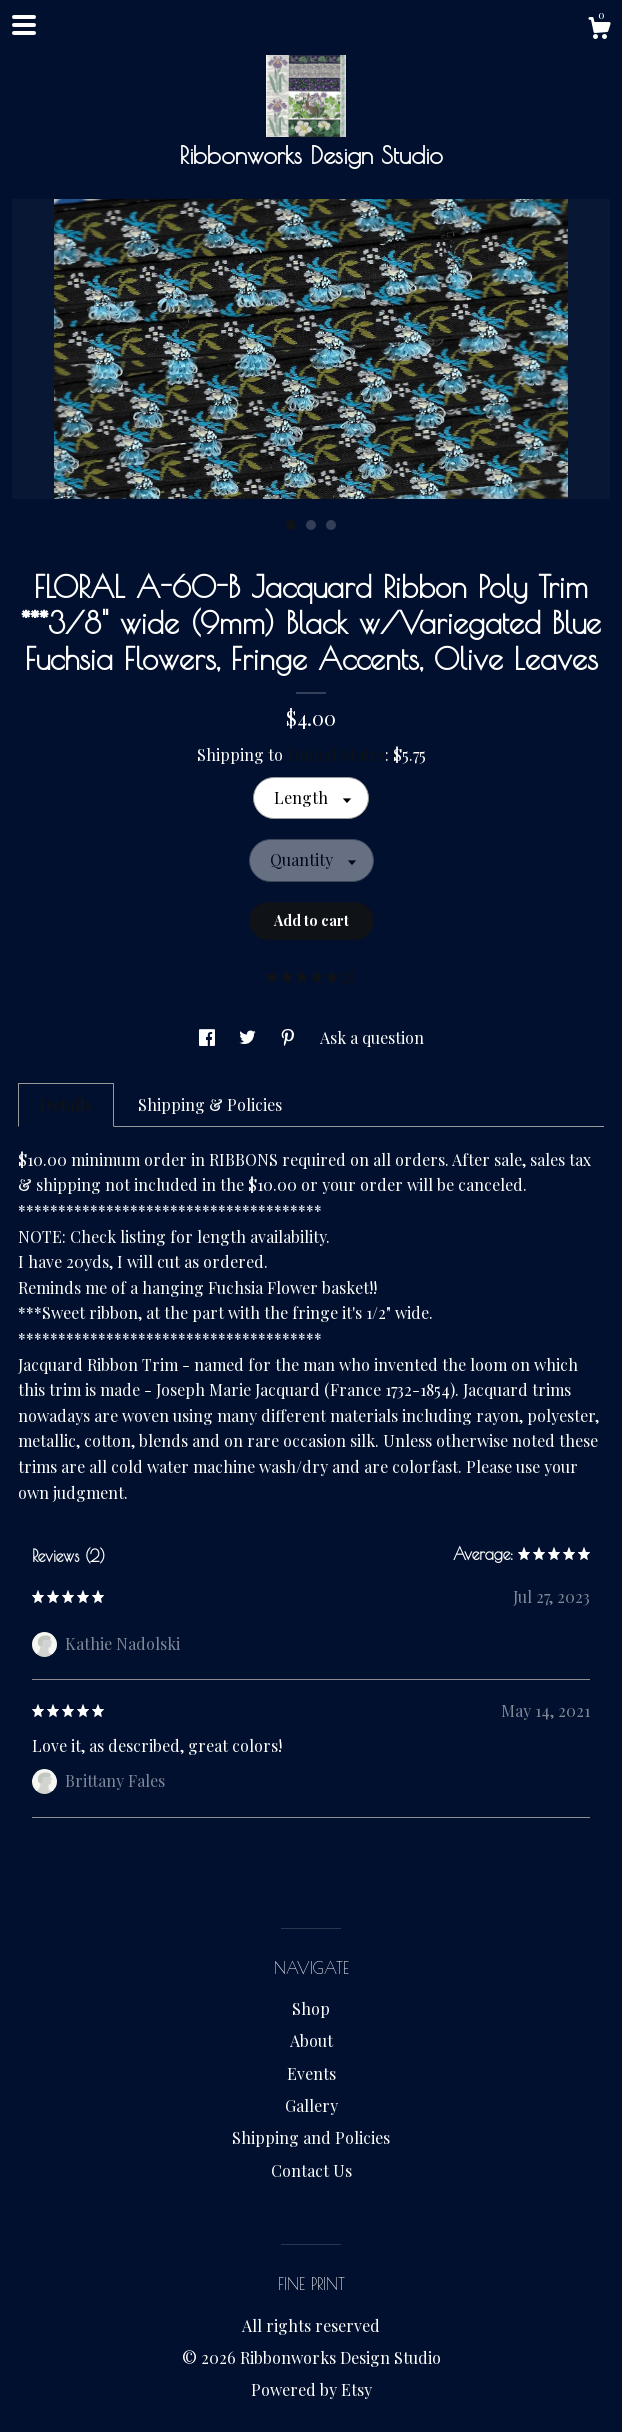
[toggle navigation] (24, 25)
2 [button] (311, 525)
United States (336, 754)
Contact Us (311, 2170)
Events (311, 2073)
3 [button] (331, 525)
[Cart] (599, 30)
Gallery (311, 2105)
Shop (311, 2008)
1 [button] (291, 525)
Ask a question (372, 1037)
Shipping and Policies (311, 2137)
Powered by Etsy (311, 2389)
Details (66, 1104)
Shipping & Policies (210, 1104)
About (311, 2040)
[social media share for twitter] (249, 1037)
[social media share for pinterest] (290, 1037)
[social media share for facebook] (209, 1037)
